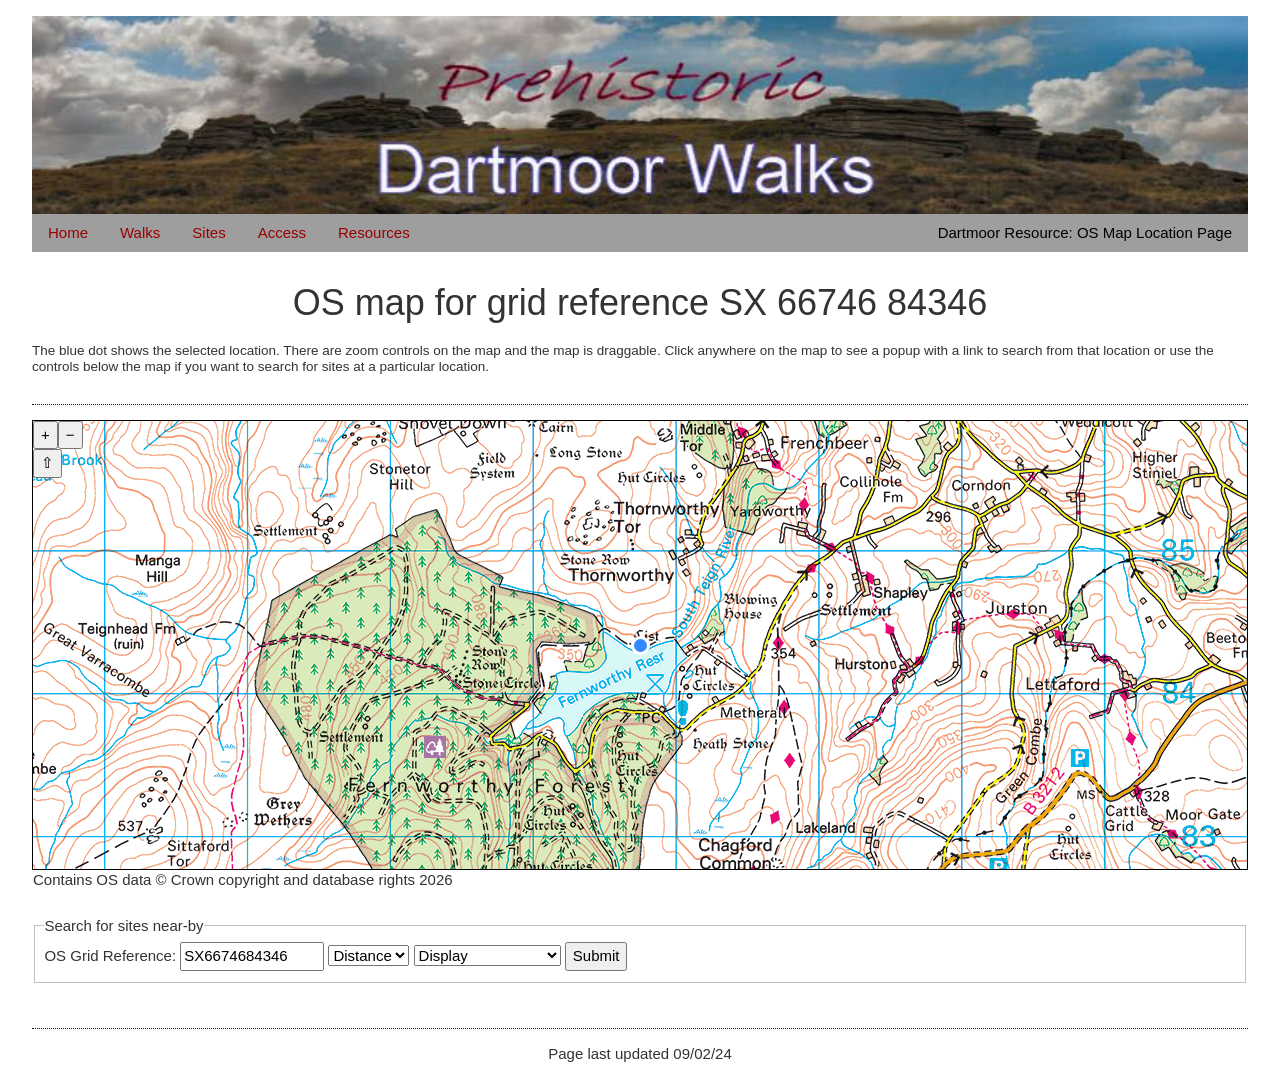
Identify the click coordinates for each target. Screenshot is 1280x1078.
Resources (374, 232)
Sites (208, 232)
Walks (140, 232)
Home (68, 232)
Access (282, 232)
